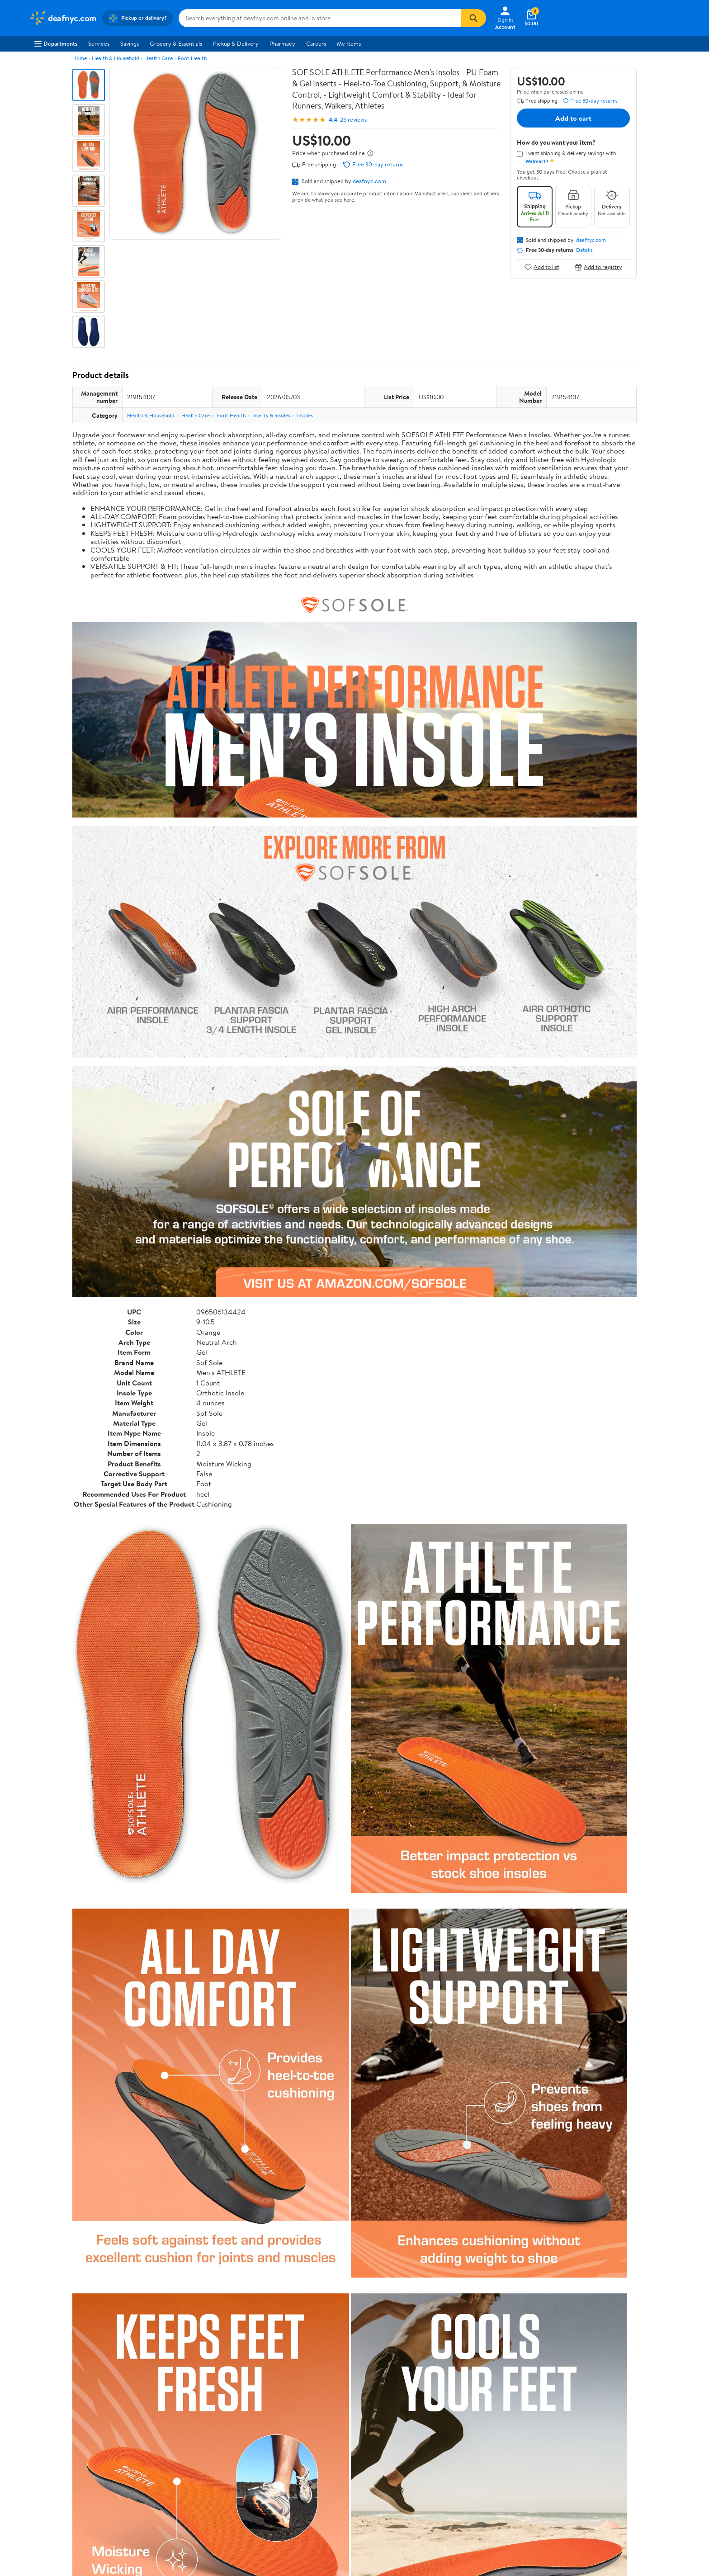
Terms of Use (444, 2414)
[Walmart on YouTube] (599, 2458)
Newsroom (43, 2438)
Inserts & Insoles (271, 415)
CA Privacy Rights (451, 2438)
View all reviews (103, 2258)
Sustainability (45, 2463)
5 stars (182, 2194)
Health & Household (115, 58)
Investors (40, 2451)
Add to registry (598, 267)
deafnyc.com (369, 181)
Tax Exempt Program (321, 2476)
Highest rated (174, 2287)
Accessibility (311, 2451)
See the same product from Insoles (590, 1842)
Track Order (401, 2372)
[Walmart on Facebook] (567, 2458)
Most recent (120, 2287)
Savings (129, 43)
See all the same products (602, 2072)
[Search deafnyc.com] (320, 18)
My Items (349, 43)
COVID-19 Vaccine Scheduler (333, 2414)
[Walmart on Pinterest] (615, 2458)
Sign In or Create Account (270, 2372)
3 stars (182, 2214)
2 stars (182, 2224)
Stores (170, 2426)
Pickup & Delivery (236, 43)
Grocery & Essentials (176, 43)
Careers (316, 43)
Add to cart (573, 118)
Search (620, 2287)
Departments (55, 43)
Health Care (158, 58)
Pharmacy (282, 43)
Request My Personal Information (470, 2451)
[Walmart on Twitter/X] (583, 2458)
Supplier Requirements (58, 2476)
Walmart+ (174, 2451)
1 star (183, 2234)
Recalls (304, 2438)
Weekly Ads (457, 2372)
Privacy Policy (446, 2426)
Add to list (542, 267)
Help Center (345, 2372)
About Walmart (48, 2414)
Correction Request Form (120, 2130)
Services (98, 43)
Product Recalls (315, 2463)
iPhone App (576, 2414)
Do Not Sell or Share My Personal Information (486, 2463)
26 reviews (353, 119)
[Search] (473, 18)
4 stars (181, 2204)
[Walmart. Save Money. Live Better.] (63, 18)
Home (79, 58)
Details (584, 250)
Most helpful (228, 2287)
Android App (578, 2426)
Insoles (305, 415)
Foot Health (192, 58)
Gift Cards (175, 2463)
